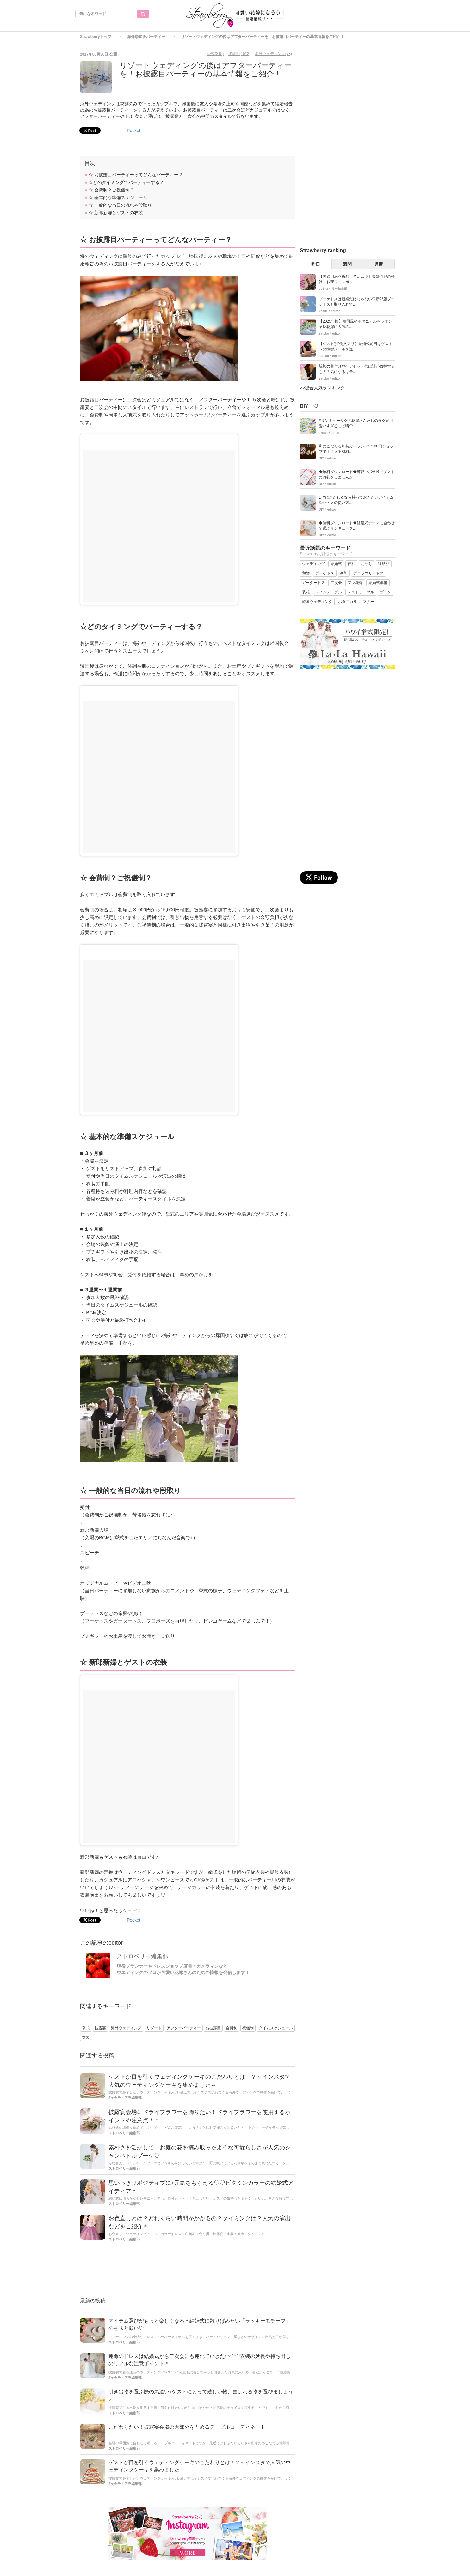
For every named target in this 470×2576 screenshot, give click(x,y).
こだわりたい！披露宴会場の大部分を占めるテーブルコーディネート (186, 2427)
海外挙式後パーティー (146, 36)
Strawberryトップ (95, 36)
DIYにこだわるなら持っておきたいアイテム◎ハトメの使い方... (356, 500)
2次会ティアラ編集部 (125, 2097)
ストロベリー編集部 (142, 1956)
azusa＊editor (329, 432)
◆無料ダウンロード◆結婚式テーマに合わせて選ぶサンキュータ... (357, 526)
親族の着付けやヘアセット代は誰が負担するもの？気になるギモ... (357, 369)
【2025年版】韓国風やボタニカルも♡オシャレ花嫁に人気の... (355, 324)
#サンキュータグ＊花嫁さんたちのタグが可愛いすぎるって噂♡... (356, 423)
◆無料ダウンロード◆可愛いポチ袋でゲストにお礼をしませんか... (357, 474)
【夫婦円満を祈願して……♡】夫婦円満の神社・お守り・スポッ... (357, 279)
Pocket (133, 130)
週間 (347, 264)
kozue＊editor (329, 311)
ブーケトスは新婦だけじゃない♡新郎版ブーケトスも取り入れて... (357, 302)
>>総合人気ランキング (322, 387)
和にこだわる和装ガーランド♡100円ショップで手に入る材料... (356, 449)
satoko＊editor (330, 333)
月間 (378, 264)
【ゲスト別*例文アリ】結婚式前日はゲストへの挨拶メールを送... (356, 346)
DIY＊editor (327, 458)
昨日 (315, 264)
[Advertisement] (187, 2272)
